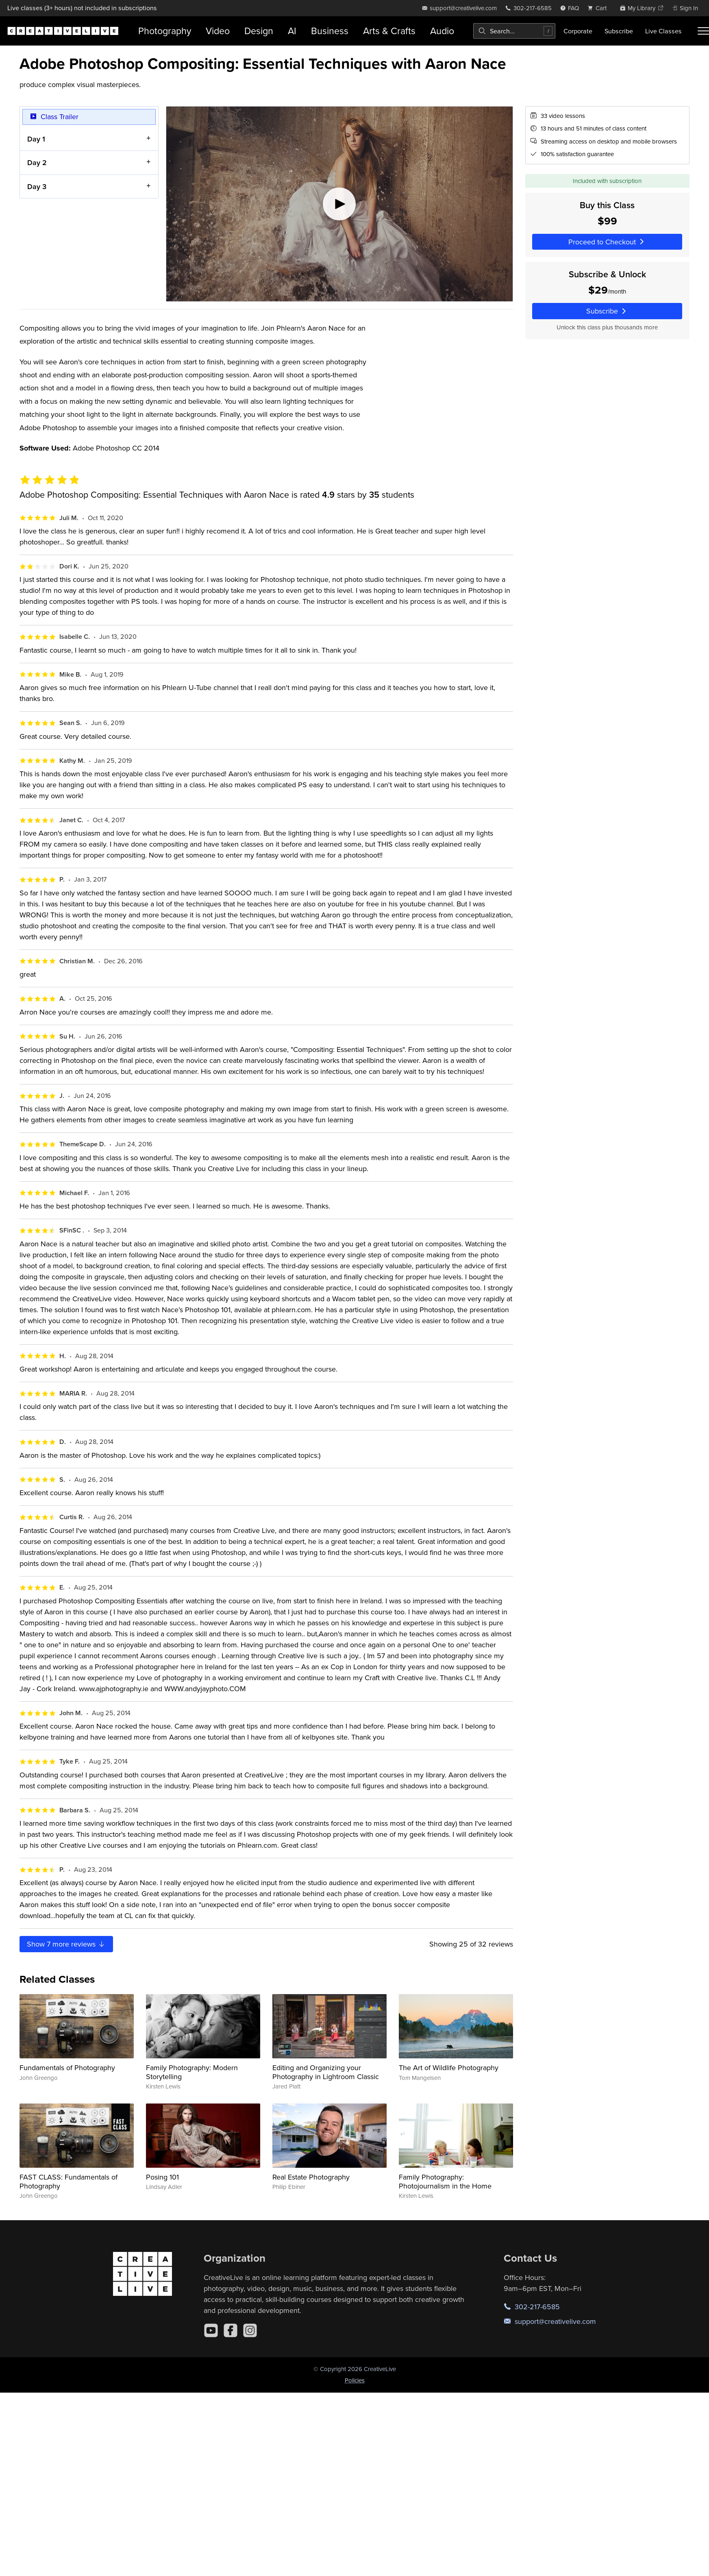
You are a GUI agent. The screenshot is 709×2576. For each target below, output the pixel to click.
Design (258, 30)
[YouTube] (211, 2330)
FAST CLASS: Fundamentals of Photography (68, 2181)
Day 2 (37, 162)
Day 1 (36, 138)
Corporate (577, 30)
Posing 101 (162, 2177)
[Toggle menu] (703, 31)
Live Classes (663, 30)
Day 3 (36, 186)
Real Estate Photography (311, 2177)
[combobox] (514, 31)
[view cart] (599, 7)
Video (218, 30)
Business (329, 30)
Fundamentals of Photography (67, 2067)
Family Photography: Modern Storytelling (192, 2072)
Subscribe (619, 30)
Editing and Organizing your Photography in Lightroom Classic (325, 2072)
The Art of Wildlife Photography (448, 2067)
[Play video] (339, 204)
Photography (164, 30)
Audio (442, 30)
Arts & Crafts (389, 30)
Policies (355, 2380)
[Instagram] (250, 2330)
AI (292, 30)
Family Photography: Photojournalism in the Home (445, 2181)
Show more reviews (66, 1944)
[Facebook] (230, 2330)
